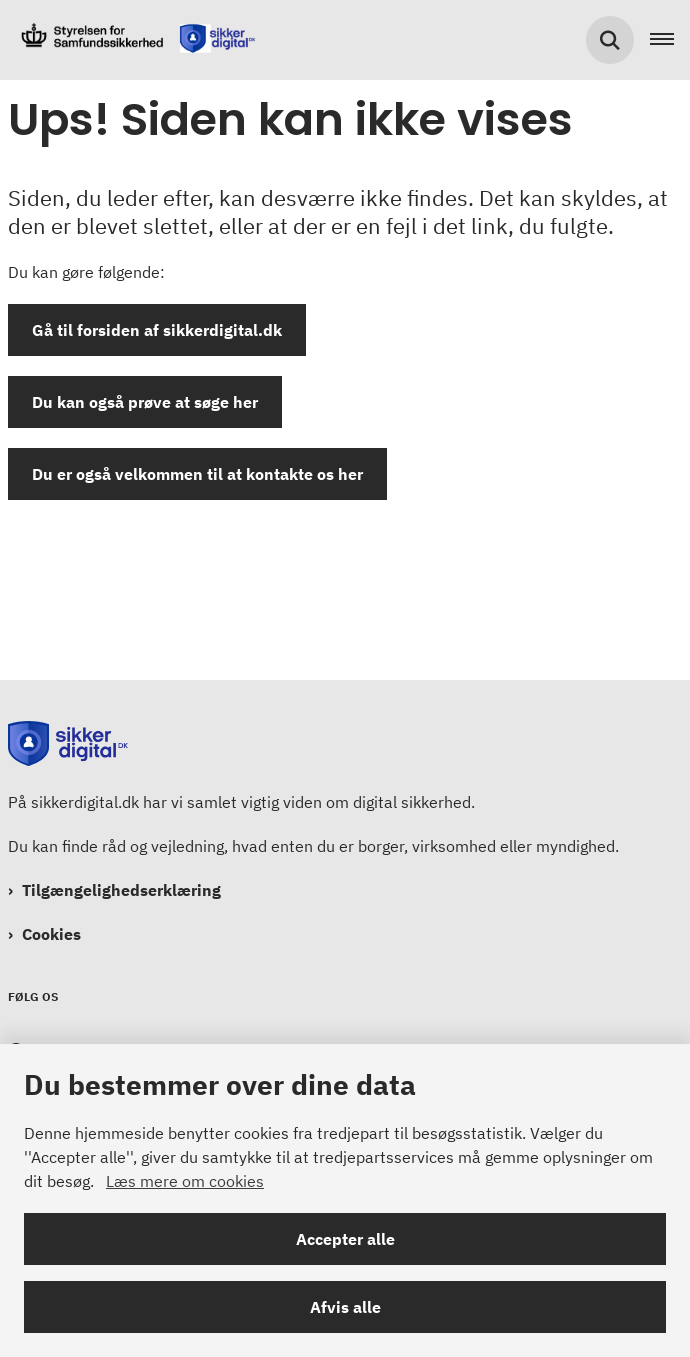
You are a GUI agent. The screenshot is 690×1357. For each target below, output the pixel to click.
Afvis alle (345, 1307)
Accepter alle (345, 1239)
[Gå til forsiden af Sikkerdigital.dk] (131, 39)
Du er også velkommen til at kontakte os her (197, 474)
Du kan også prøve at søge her (145, 402)
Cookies (51, 934)
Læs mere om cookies (185, 1181)
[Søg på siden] (610, 40)
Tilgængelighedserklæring (121, 890)
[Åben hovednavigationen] (670, 40)
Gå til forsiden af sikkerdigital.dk (157, 330)
